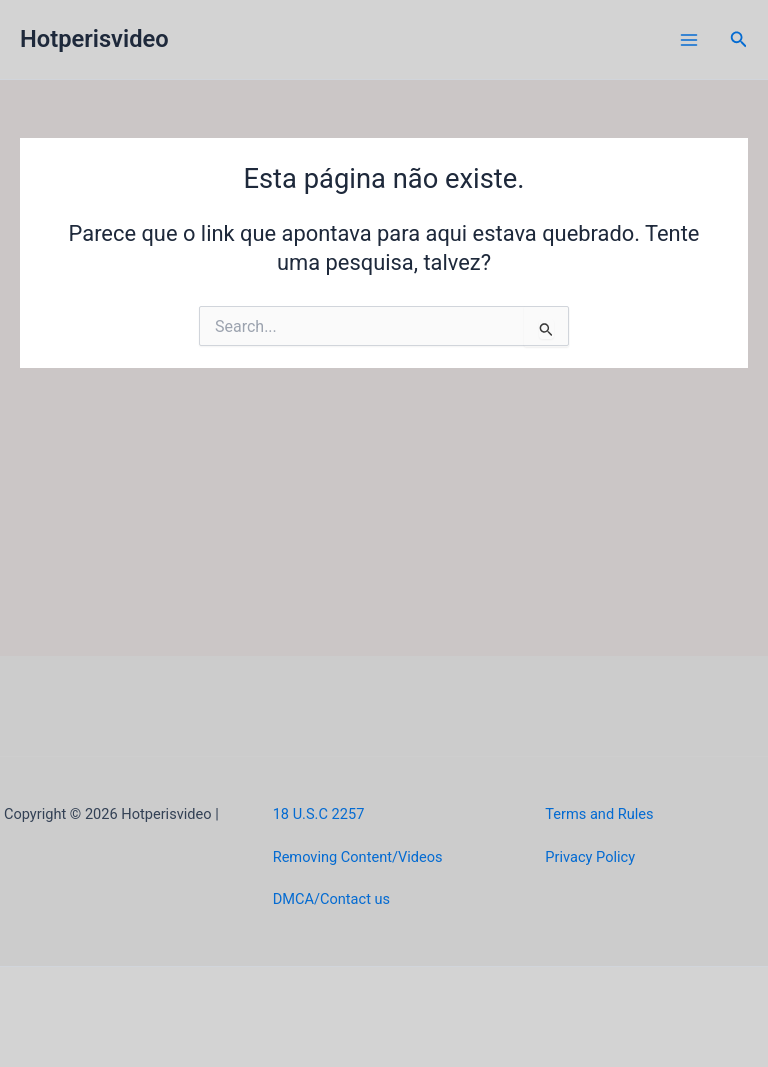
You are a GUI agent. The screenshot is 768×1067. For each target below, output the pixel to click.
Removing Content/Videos (358, 857)
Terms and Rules (599, 814)
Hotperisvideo (94, 39)
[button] (739, 39)
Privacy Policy (590, 857)
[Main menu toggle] (689, 40)
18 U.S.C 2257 (319, 814)
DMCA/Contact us (331, 899)
